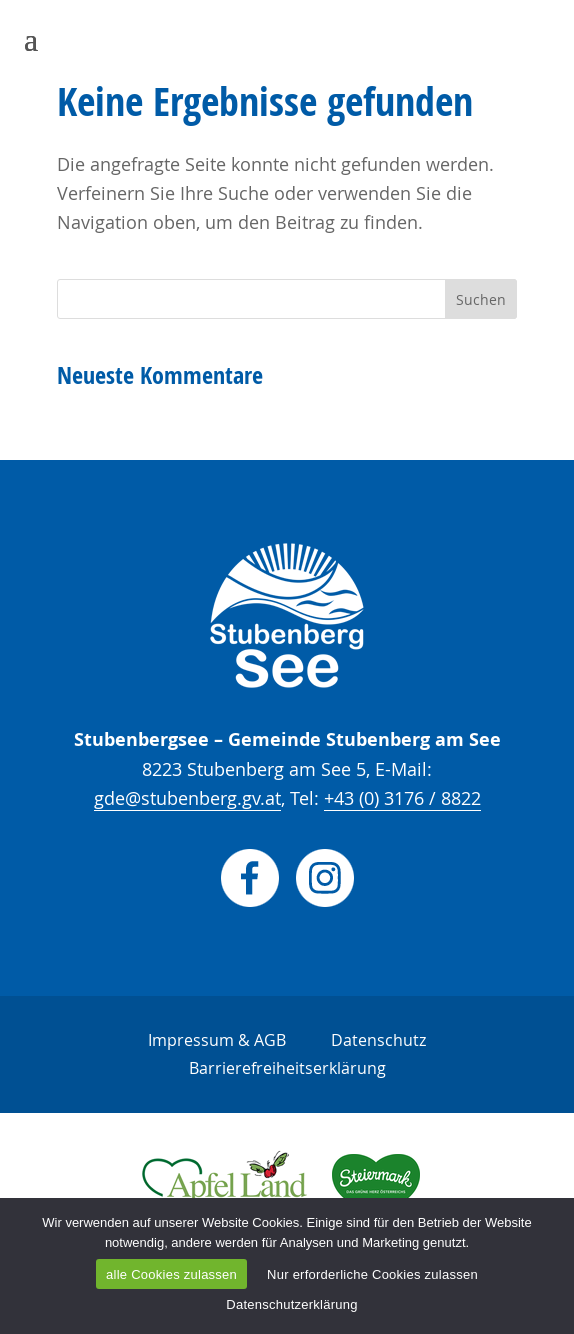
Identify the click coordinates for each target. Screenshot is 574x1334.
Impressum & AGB (217, 1040)
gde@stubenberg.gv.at (187, 798)
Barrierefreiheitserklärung (287, 1068)
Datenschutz (378, 1040)
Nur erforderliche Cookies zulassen (372, 1274)
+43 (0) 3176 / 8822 (402, 798)
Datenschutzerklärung (291, 1304)
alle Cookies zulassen (171, 1274)
